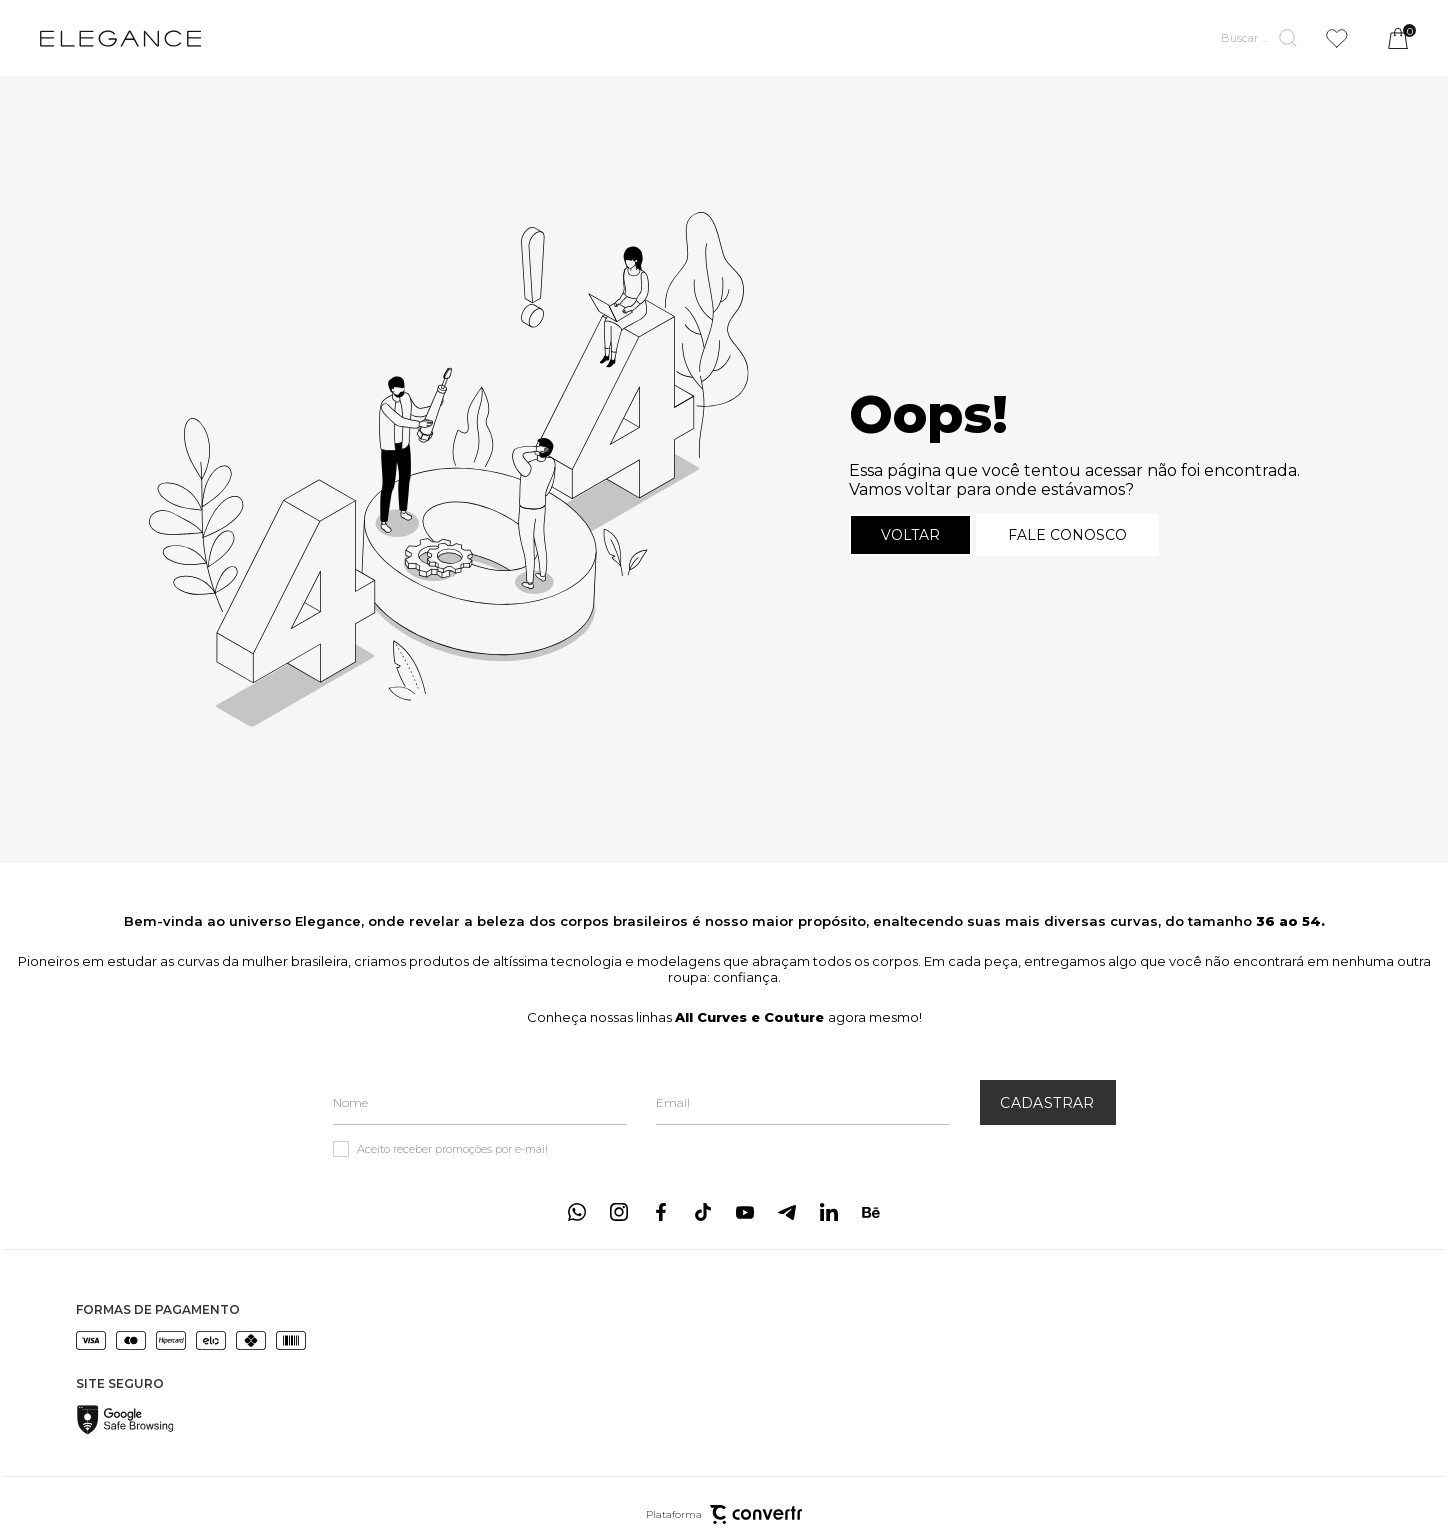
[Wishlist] (1337, 38)
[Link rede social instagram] (619, 1212)
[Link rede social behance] (871, 1212)
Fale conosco (1067, 535)
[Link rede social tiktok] (703, 1212)
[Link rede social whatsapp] (577, 1212)
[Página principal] (120, 38)
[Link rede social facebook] (661, 1212)
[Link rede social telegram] (787, 1212)
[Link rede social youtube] (745, 1212)
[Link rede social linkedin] (829, 1212)
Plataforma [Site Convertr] (724, 1514)
